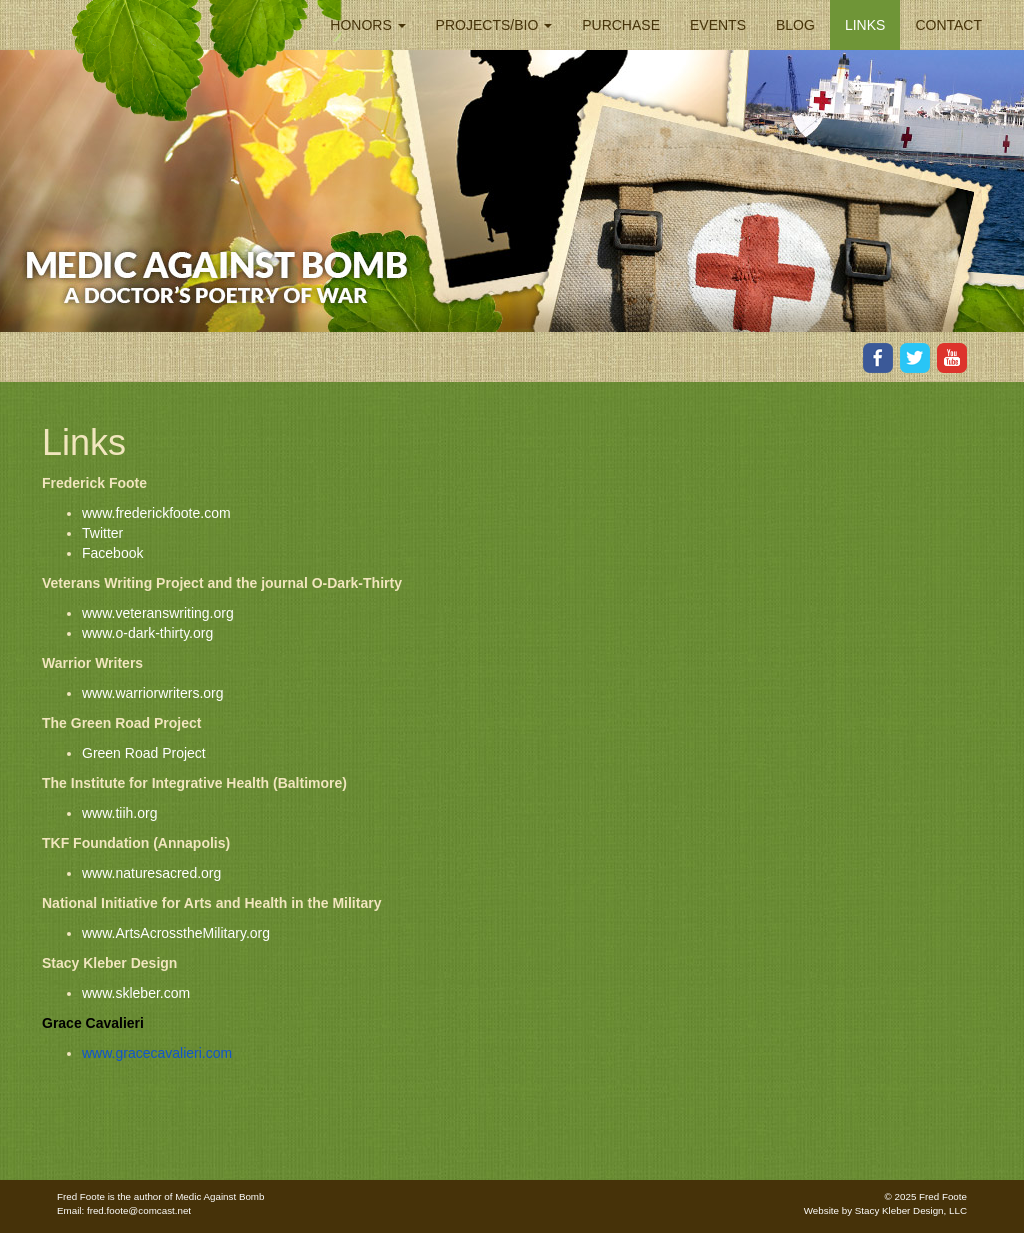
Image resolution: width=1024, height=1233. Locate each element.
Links (865, 25)
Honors (367, 25)
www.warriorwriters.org (153, 693)
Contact (948, 25)
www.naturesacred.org (151, 873)
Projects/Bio (494, 25)
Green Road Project (144, 753)
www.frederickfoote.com (156, 513)
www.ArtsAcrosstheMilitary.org (176, 933)
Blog (795, 25)
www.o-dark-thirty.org (147, 633)
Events (718, 25)
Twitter (102, 533)
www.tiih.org (119, 813)
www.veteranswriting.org (158, 613)
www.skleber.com (136, 993)
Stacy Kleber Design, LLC (911, 1210)
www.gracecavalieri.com (157, 1053)
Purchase (621, 25)
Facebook (112, 553)
